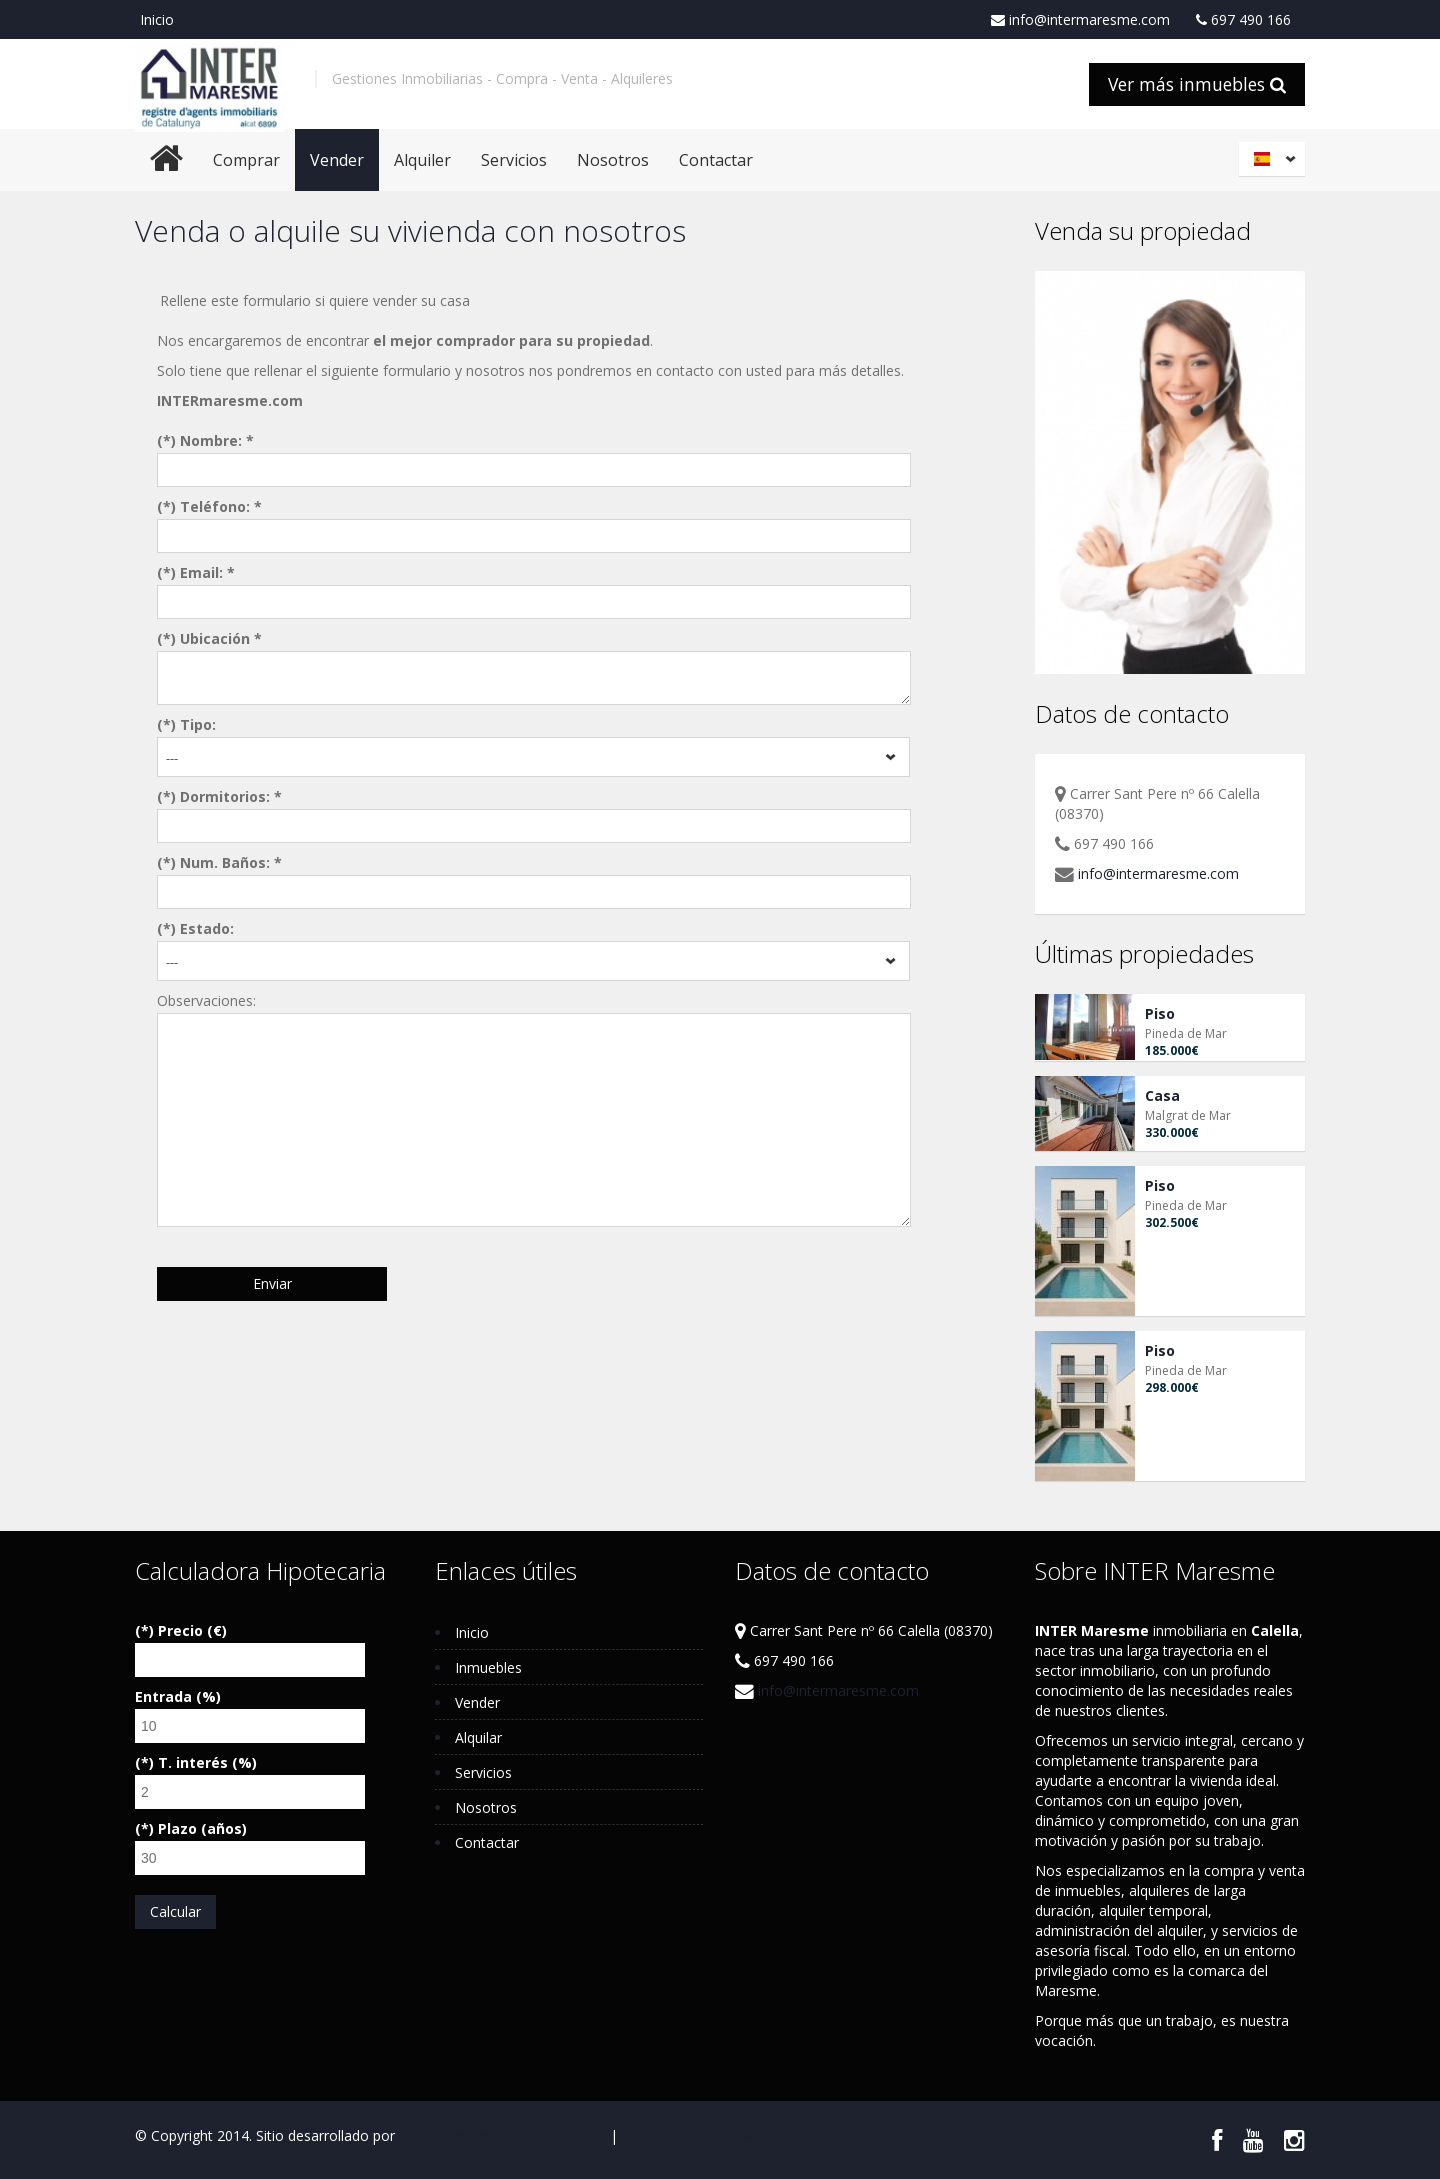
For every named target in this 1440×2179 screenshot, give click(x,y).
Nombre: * (217, 440)
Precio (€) (192, 1630)
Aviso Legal (569, 2135)
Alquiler (422, 160)
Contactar (716, 160)
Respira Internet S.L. (463, 2135)
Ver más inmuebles (1197, 84)
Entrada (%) (178, 1696)
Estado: (207, 928)
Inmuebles (488, 1667)
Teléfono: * (221, 506)
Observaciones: (206, 1000)
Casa (1162, 1095)
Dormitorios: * (231, 796)
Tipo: (198, 724)
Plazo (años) (202, 1828)
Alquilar (478, 1737)
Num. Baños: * (231, 862)
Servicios (514, 160)
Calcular (175, 1911)
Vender (337, 160)
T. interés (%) (207, 1762)
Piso (1160, 1013)
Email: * (207, 572)
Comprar (246, 160)
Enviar (272, 1283)
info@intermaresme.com (1080, 20)
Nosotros (613, 160)
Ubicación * (221, 638)
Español (1275, 159)
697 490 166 (1243, 20)
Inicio (157, 19)
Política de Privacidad (690, 2135)
